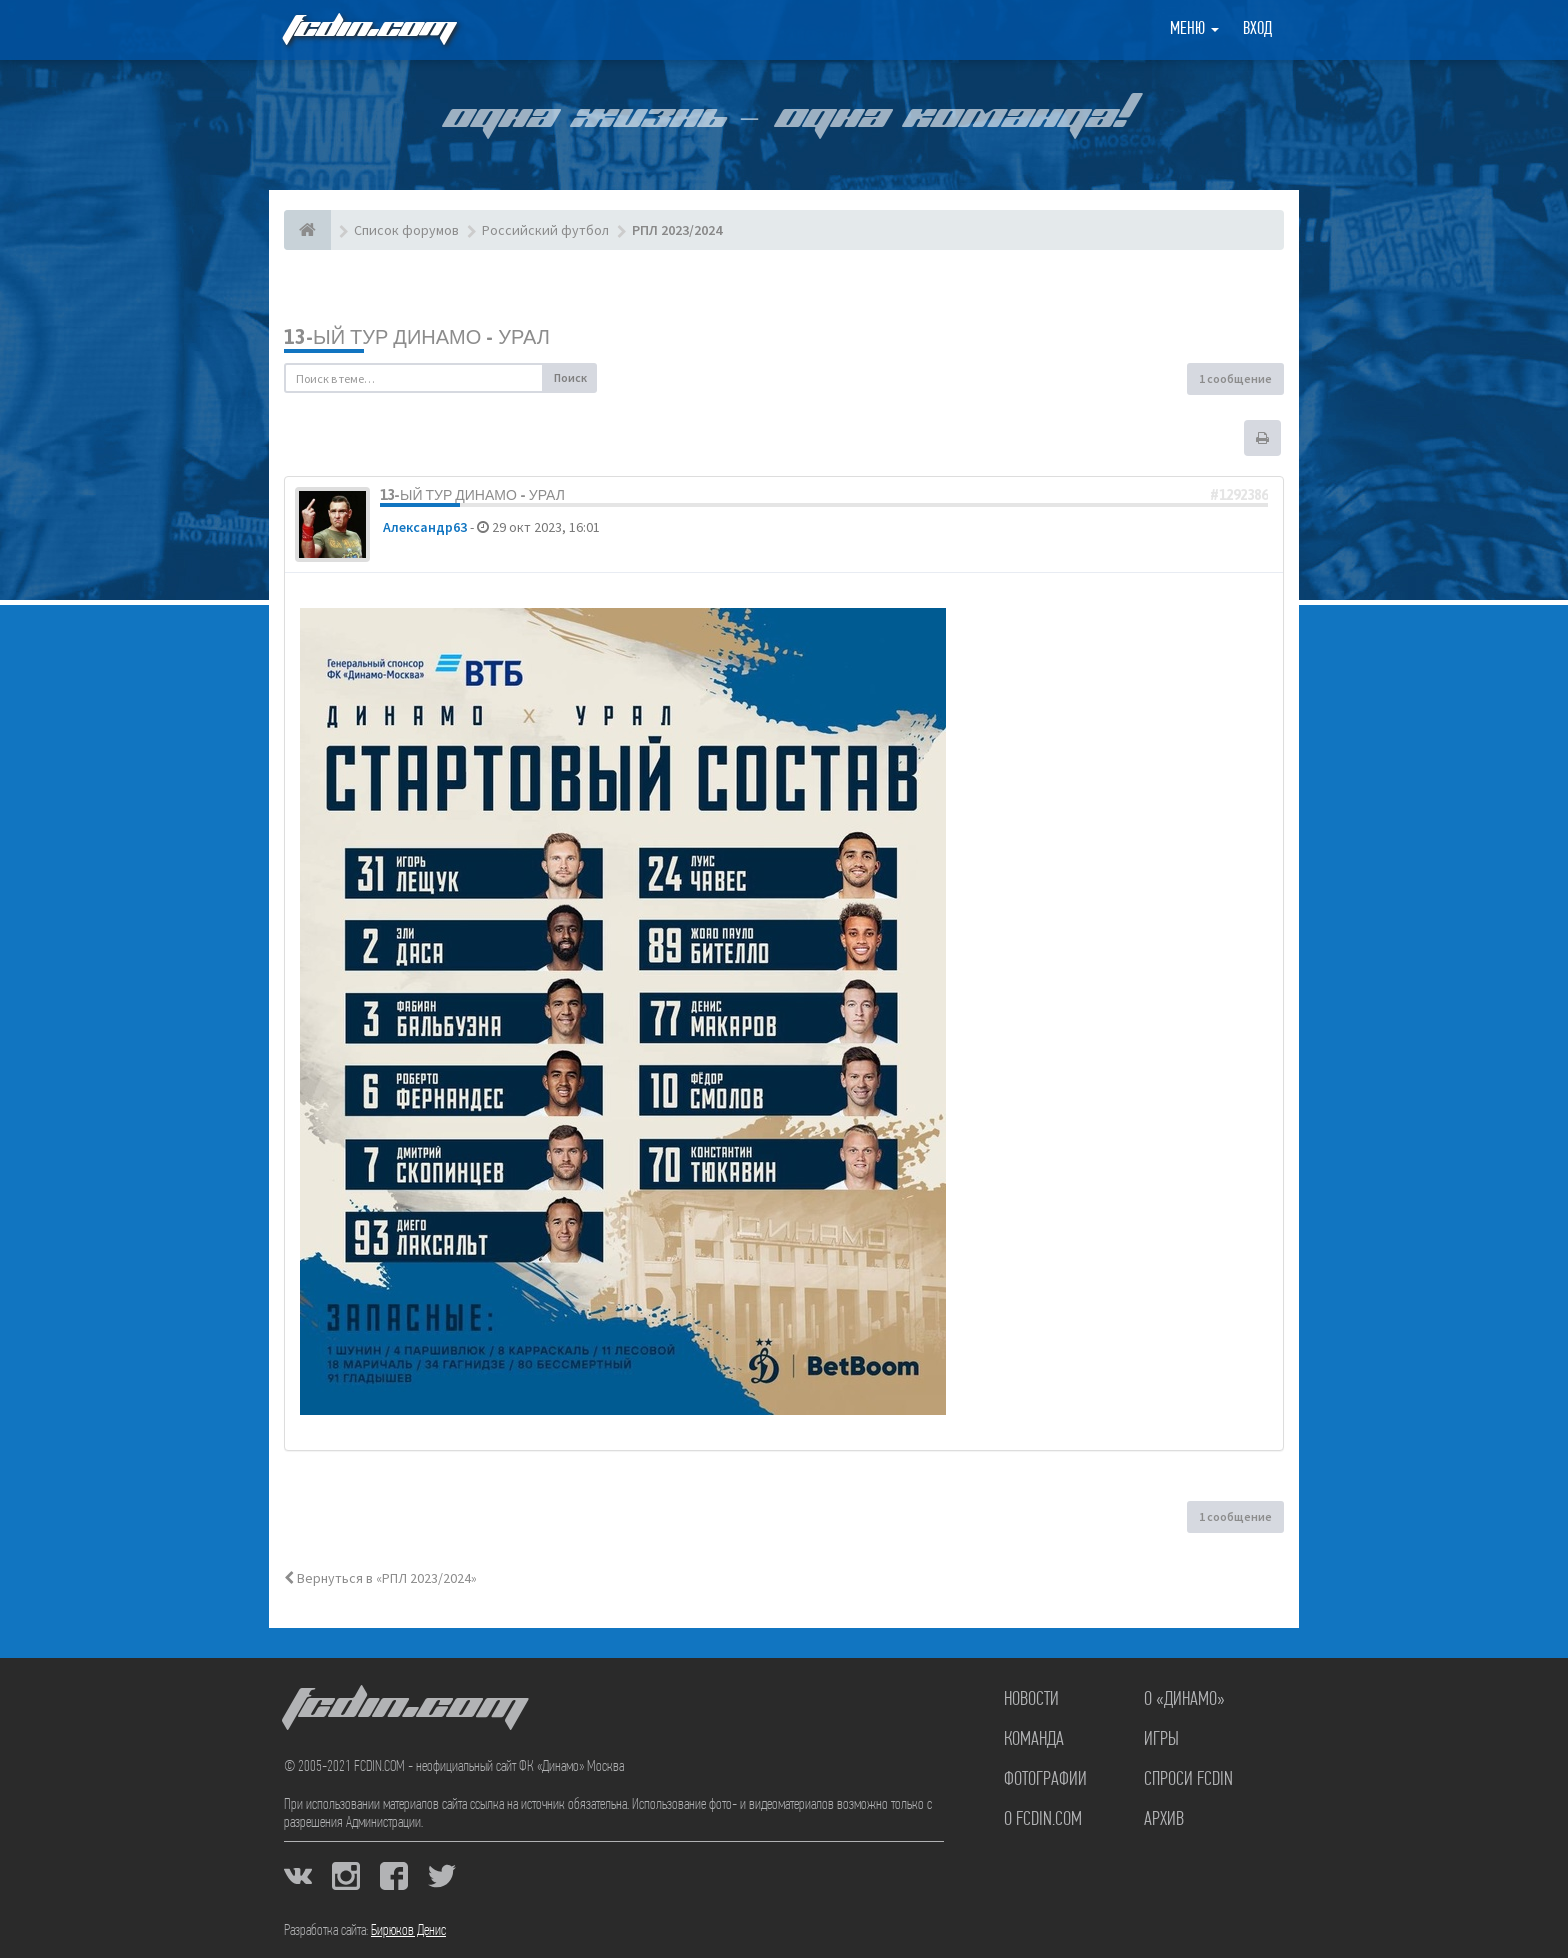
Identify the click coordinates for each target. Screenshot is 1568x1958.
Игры (1161, 1740)
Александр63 (425, 527)
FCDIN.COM (368, 29)
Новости (1031, 1700)
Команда (1034, 1740)
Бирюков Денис (408, 1931)
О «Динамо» (1184, 1700)
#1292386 (1239, 495)
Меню (1194, 29)
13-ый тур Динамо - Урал (417, 336)
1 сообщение (1235, 378)
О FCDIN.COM (1043, 1820)
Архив (1164, 1820)
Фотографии (1045, 1780)
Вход (1257, 29)
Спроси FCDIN (1188, 1780)
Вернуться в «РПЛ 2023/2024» (380, 1578)
